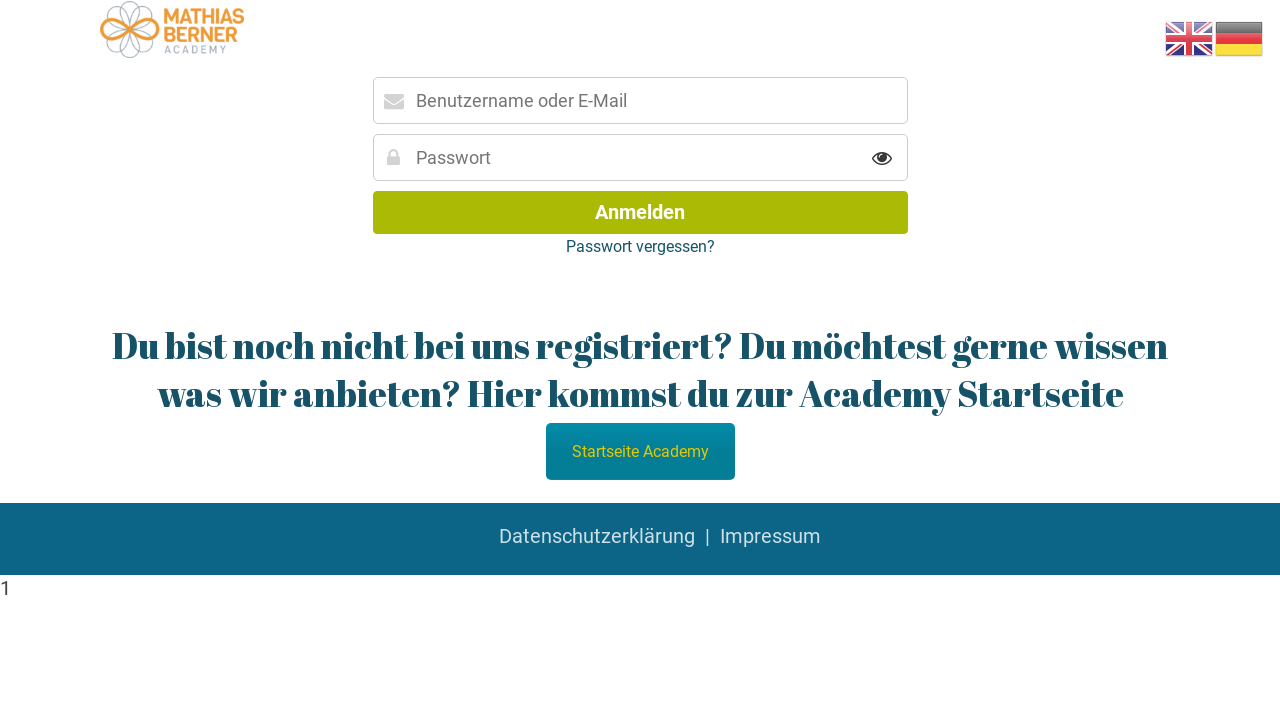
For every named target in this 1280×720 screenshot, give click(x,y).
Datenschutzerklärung (597, 536)
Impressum (770, 536)
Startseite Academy (640, 451)
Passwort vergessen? (640, 246)
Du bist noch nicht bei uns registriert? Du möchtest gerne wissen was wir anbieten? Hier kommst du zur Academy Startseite (640, 369)
